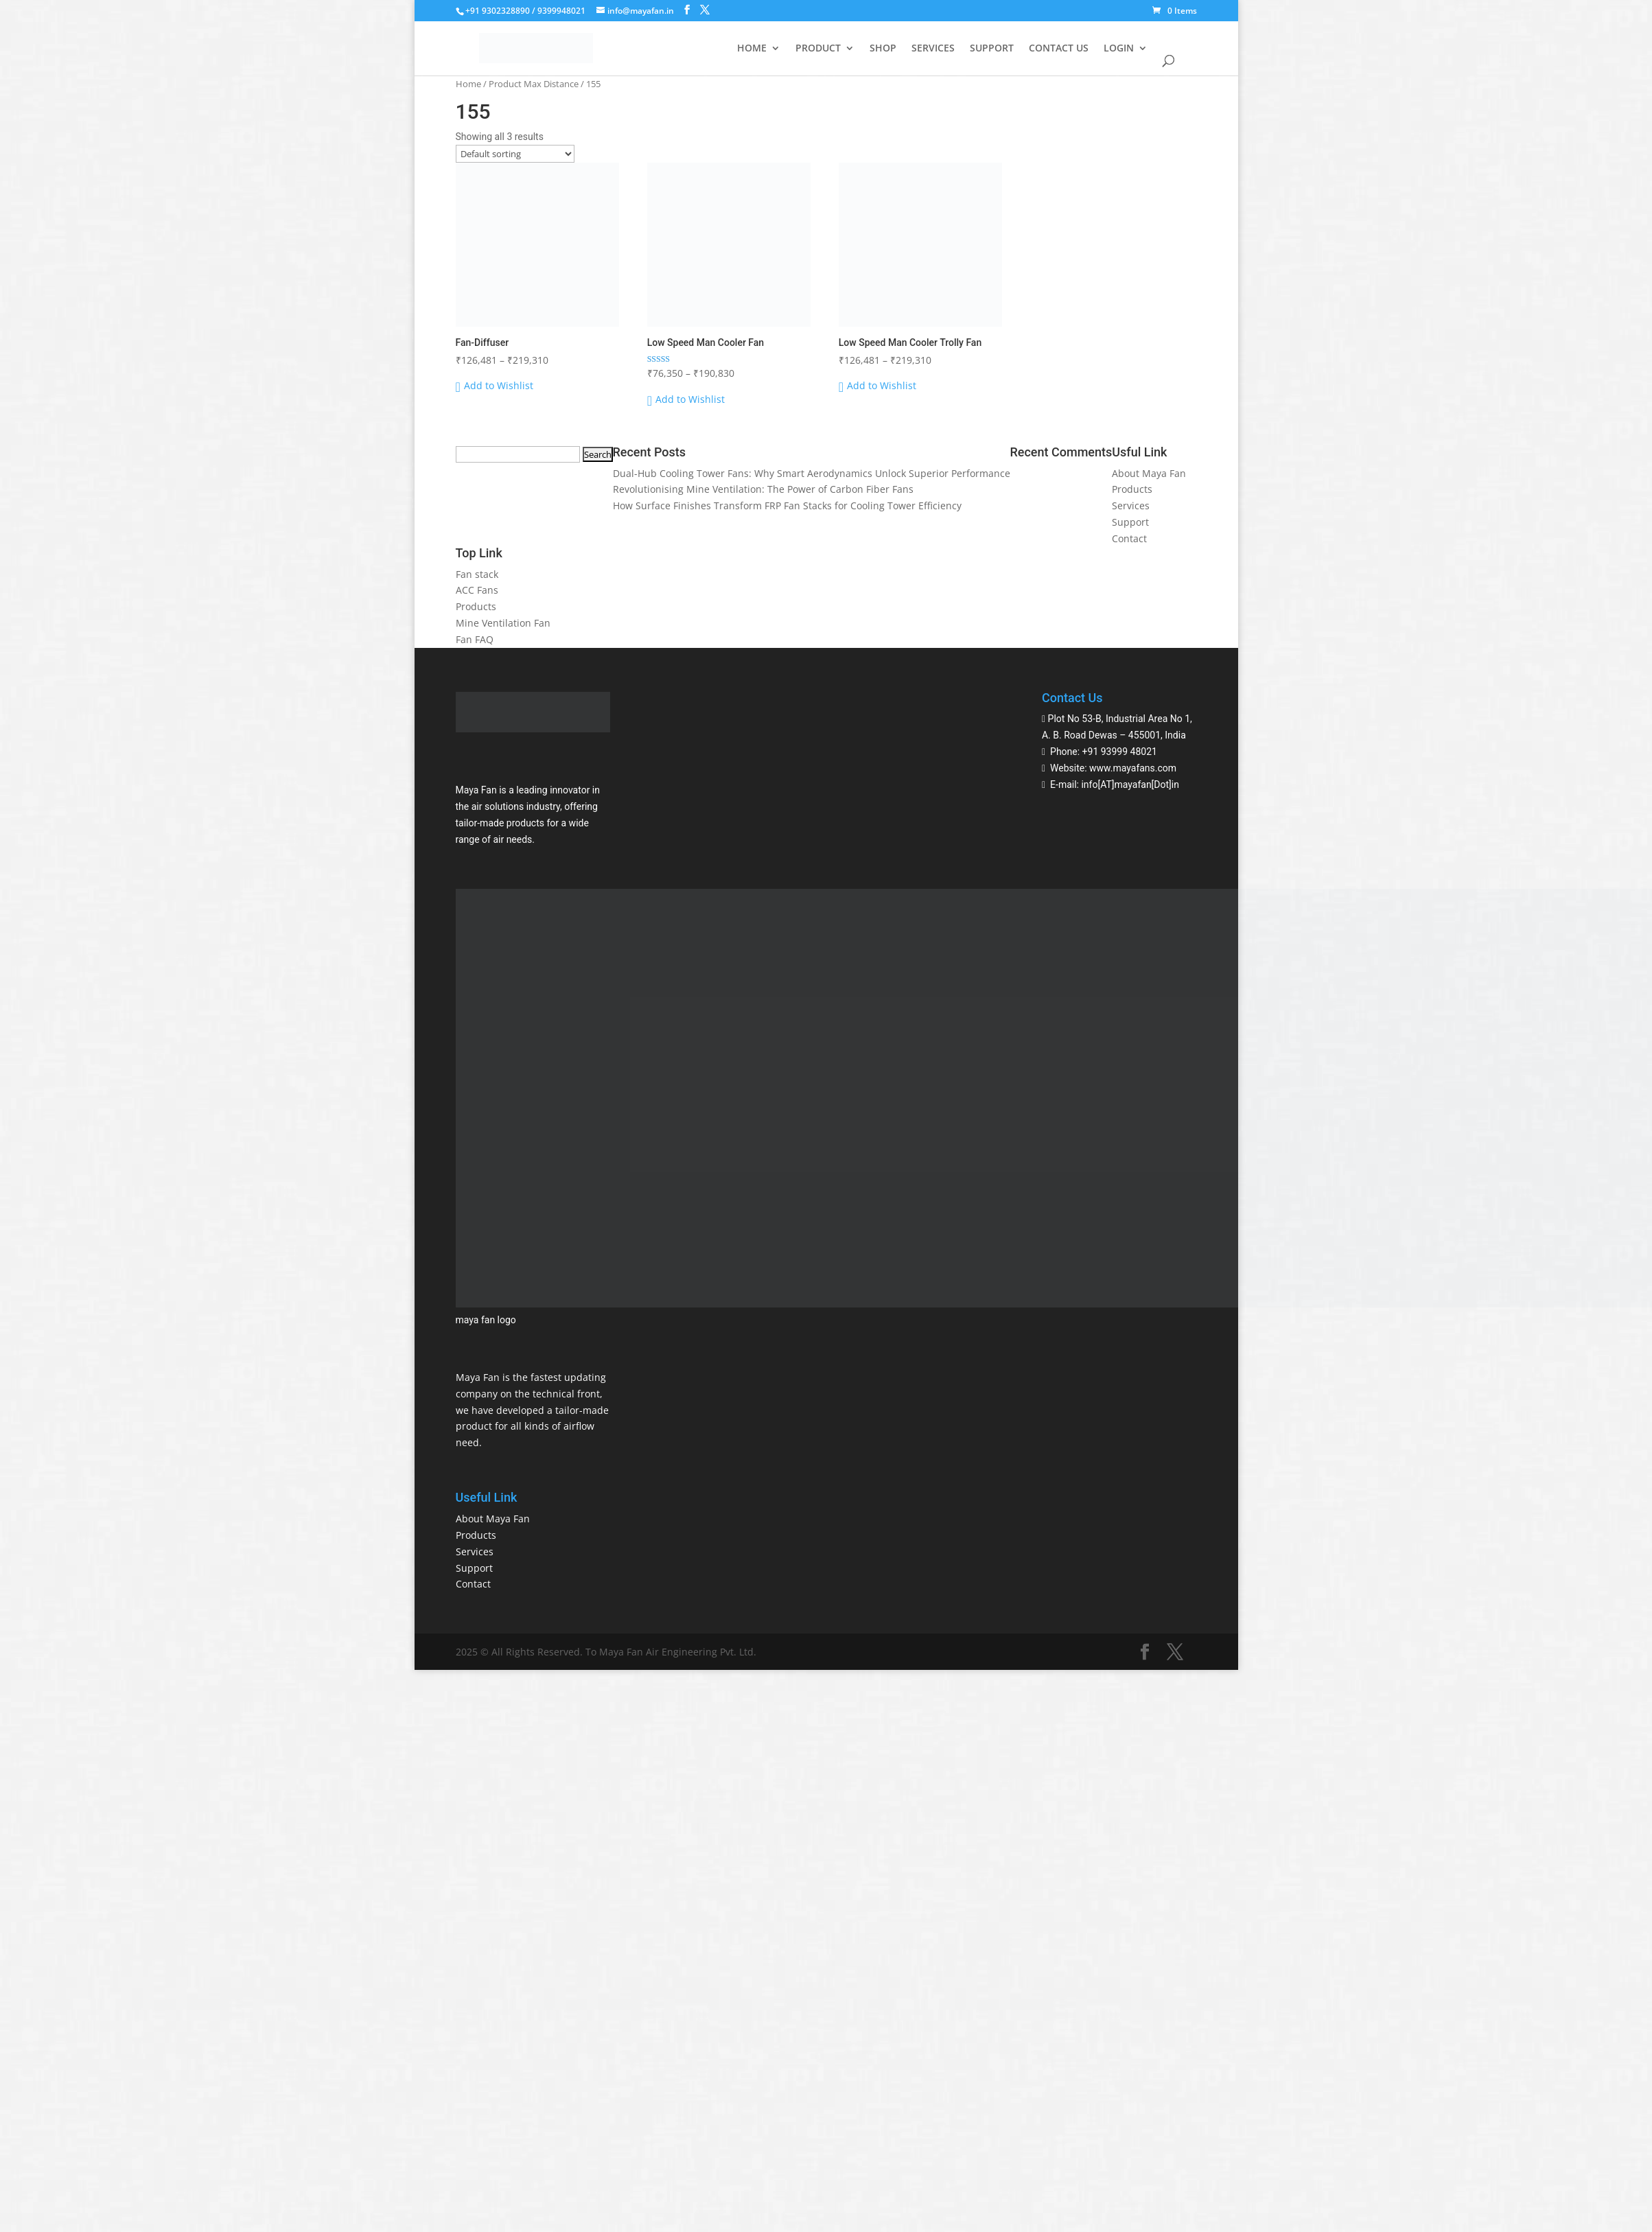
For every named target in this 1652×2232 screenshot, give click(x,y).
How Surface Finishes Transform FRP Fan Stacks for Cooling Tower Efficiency (787, 505)
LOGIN (1119, 48)
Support (1130, 521)
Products (1132, 489)
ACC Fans (477, 589)
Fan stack (477, 574)
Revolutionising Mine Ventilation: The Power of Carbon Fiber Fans (763, 489)
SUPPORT (992, 48)
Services (1131, 505)
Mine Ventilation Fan (503, 622)
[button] (494, 385)
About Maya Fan (1149, 473)
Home (468, 84)
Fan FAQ (474, 639)
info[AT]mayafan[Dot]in (1129, 784)
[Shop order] (515, 154)
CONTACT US (1059, 48)
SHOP (883, 48)
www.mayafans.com (1132, 768)
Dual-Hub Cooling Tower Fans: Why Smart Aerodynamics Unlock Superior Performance (811, 473)
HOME (752, 48)
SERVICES (933, 48)
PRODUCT (818, 48)
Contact (1129, 538)
